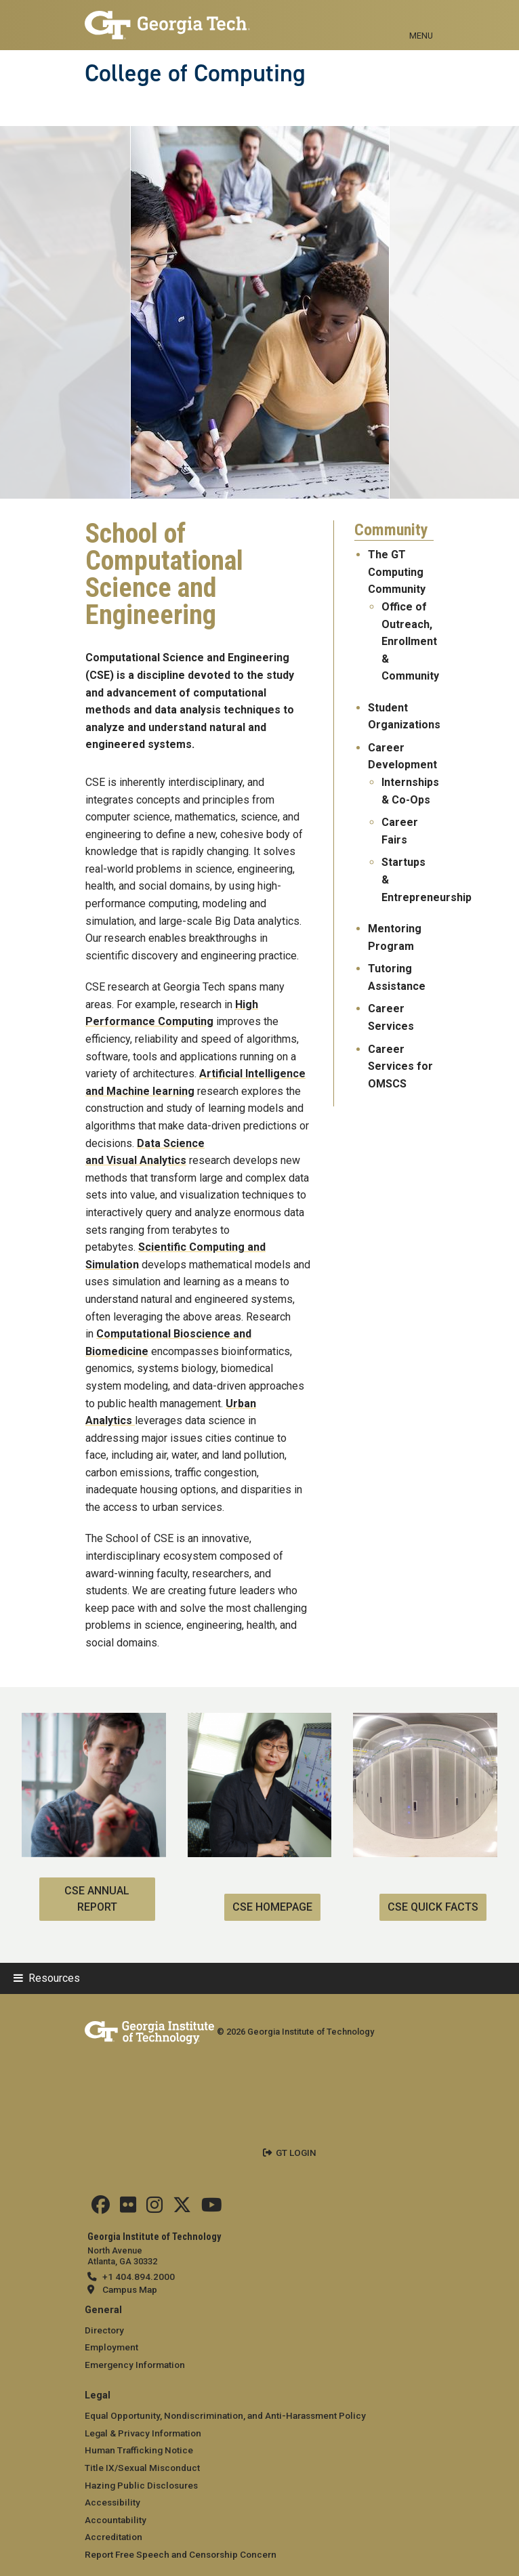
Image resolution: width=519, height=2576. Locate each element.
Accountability (115, 2519)
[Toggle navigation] (421, 20)
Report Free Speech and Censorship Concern (180, 2554)
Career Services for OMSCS (400, 1066)
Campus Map (129, 2289)
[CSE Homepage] (260, 1721)
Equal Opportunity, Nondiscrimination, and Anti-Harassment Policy (225, 2415)
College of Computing (195, 73)
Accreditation (113, 2536)
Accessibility (112, 2502)
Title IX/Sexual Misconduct (142, 2467)
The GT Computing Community (396, 572)
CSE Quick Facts (433, 1906)
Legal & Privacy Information (143, 2433)
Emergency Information (135, 2364)
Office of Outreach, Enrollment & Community (410, 641)
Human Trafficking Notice (139, 2450)
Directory (104, 2330)
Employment (111, 2347)
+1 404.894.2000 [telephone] (138, 2276)
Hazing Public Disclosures (141, 2485)
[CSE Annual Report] (94, 1721)
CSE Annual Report (96, 1898)
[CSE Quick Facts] (425, 1721)
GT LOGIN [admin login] (296, 2152)
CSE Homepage (272, 1906)
